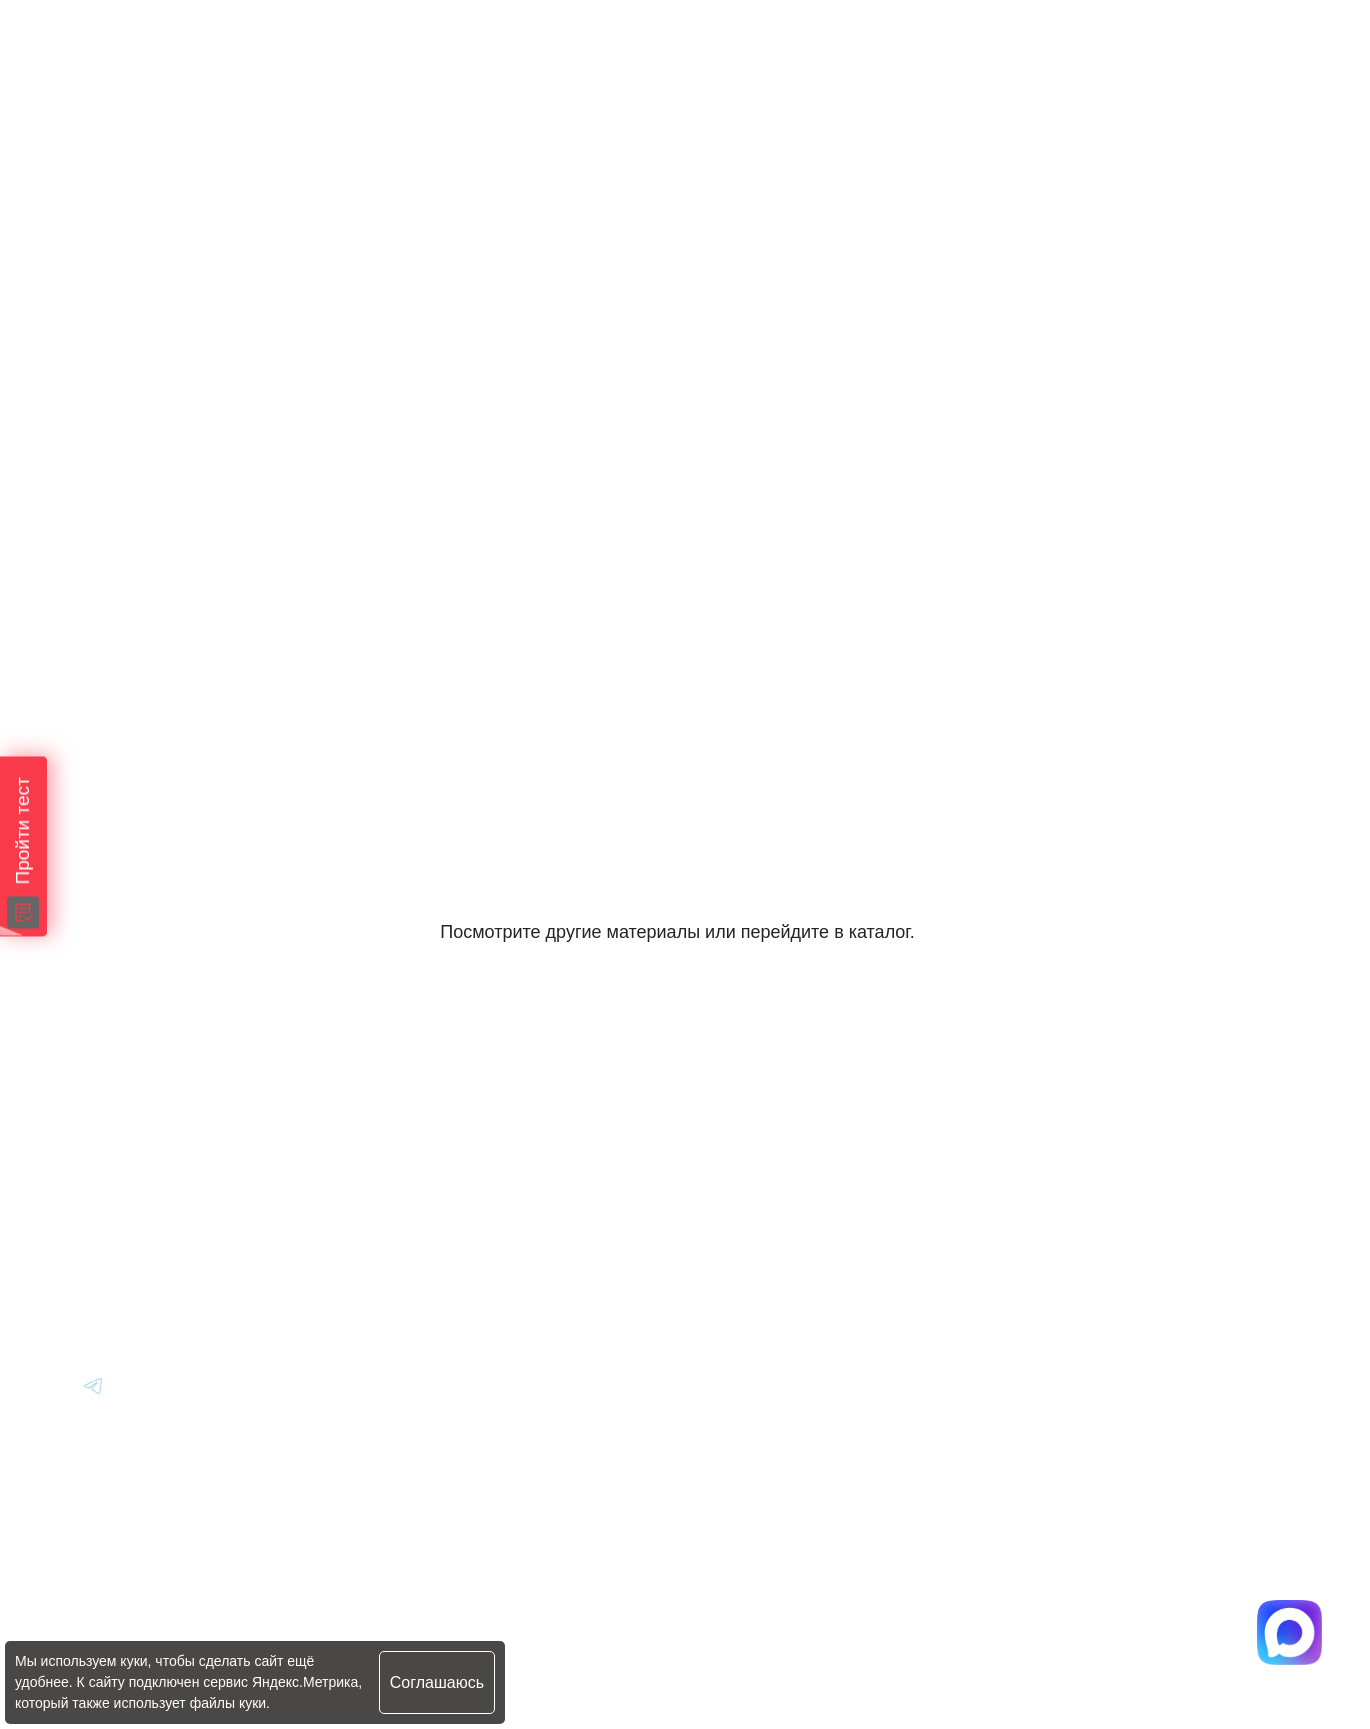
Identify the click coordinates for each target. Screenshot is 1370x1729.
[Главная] (110, 1126)
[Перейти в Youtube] (94, 1385)
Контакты (740, 1290)
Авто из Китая (478, 1235)
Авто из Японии (485, 1180)
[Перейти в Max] (1193, 61)
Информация (755, 1125)
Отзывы (733, 1235)
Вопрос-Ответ (756, 1180)
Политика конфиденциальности (515, 1635)
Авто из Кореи (479, 1125)
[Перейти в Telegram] (1256, 61)
